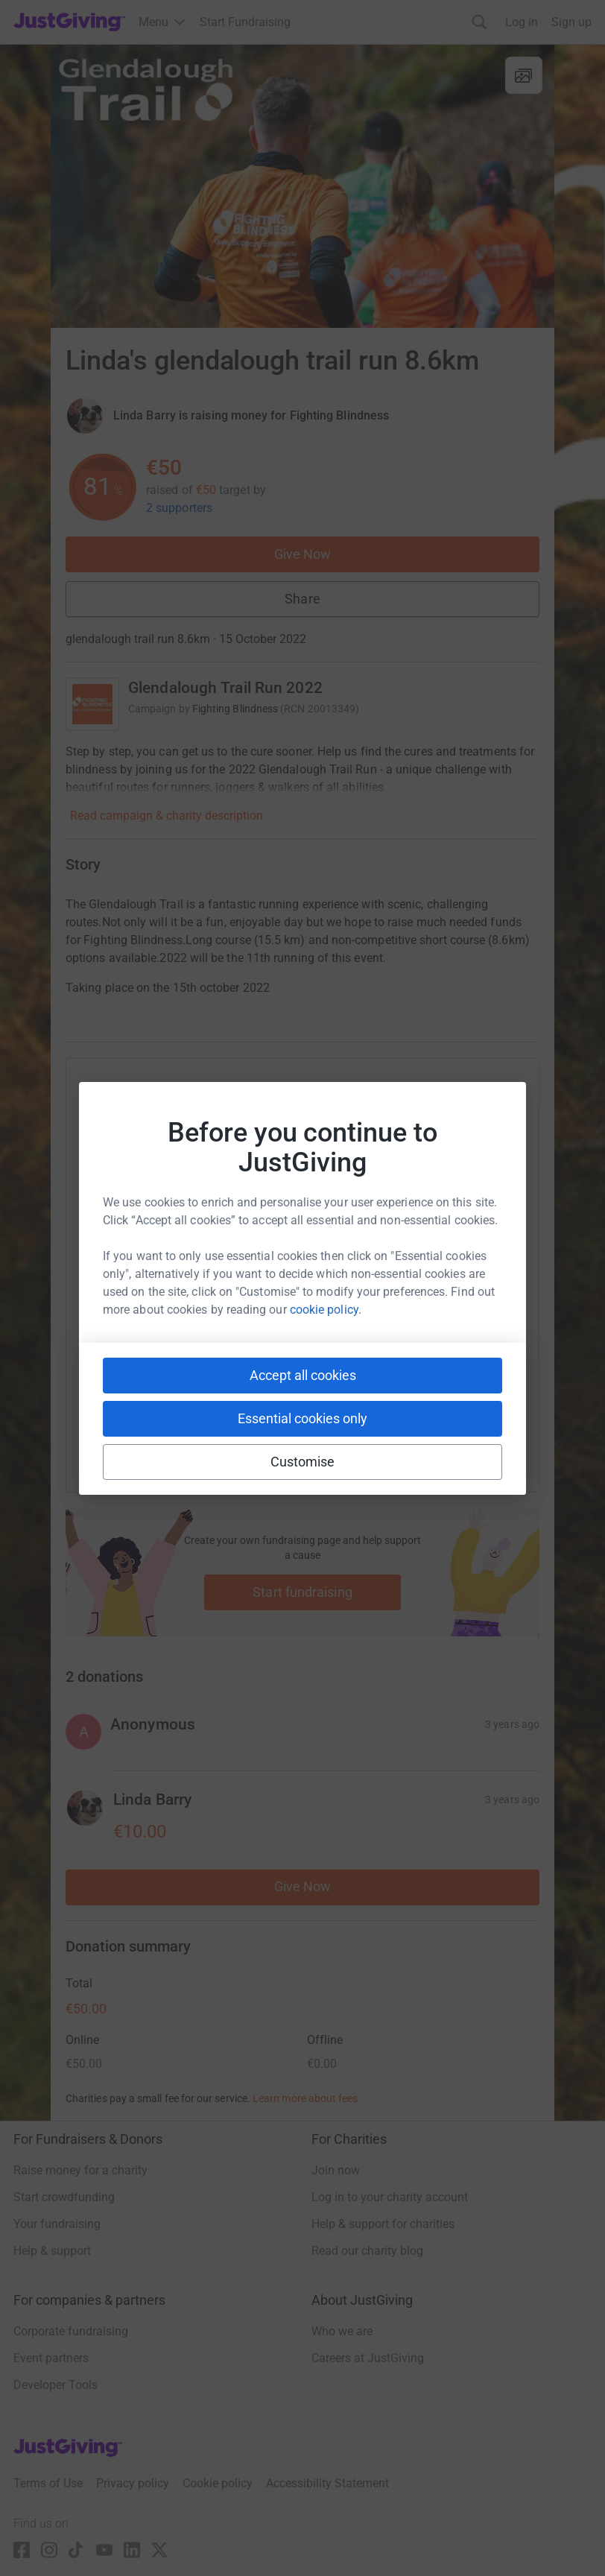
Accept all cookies (303, 1375)
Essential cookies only (302, 1418)
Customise (302, 1461)
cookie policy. (325, 1310)
